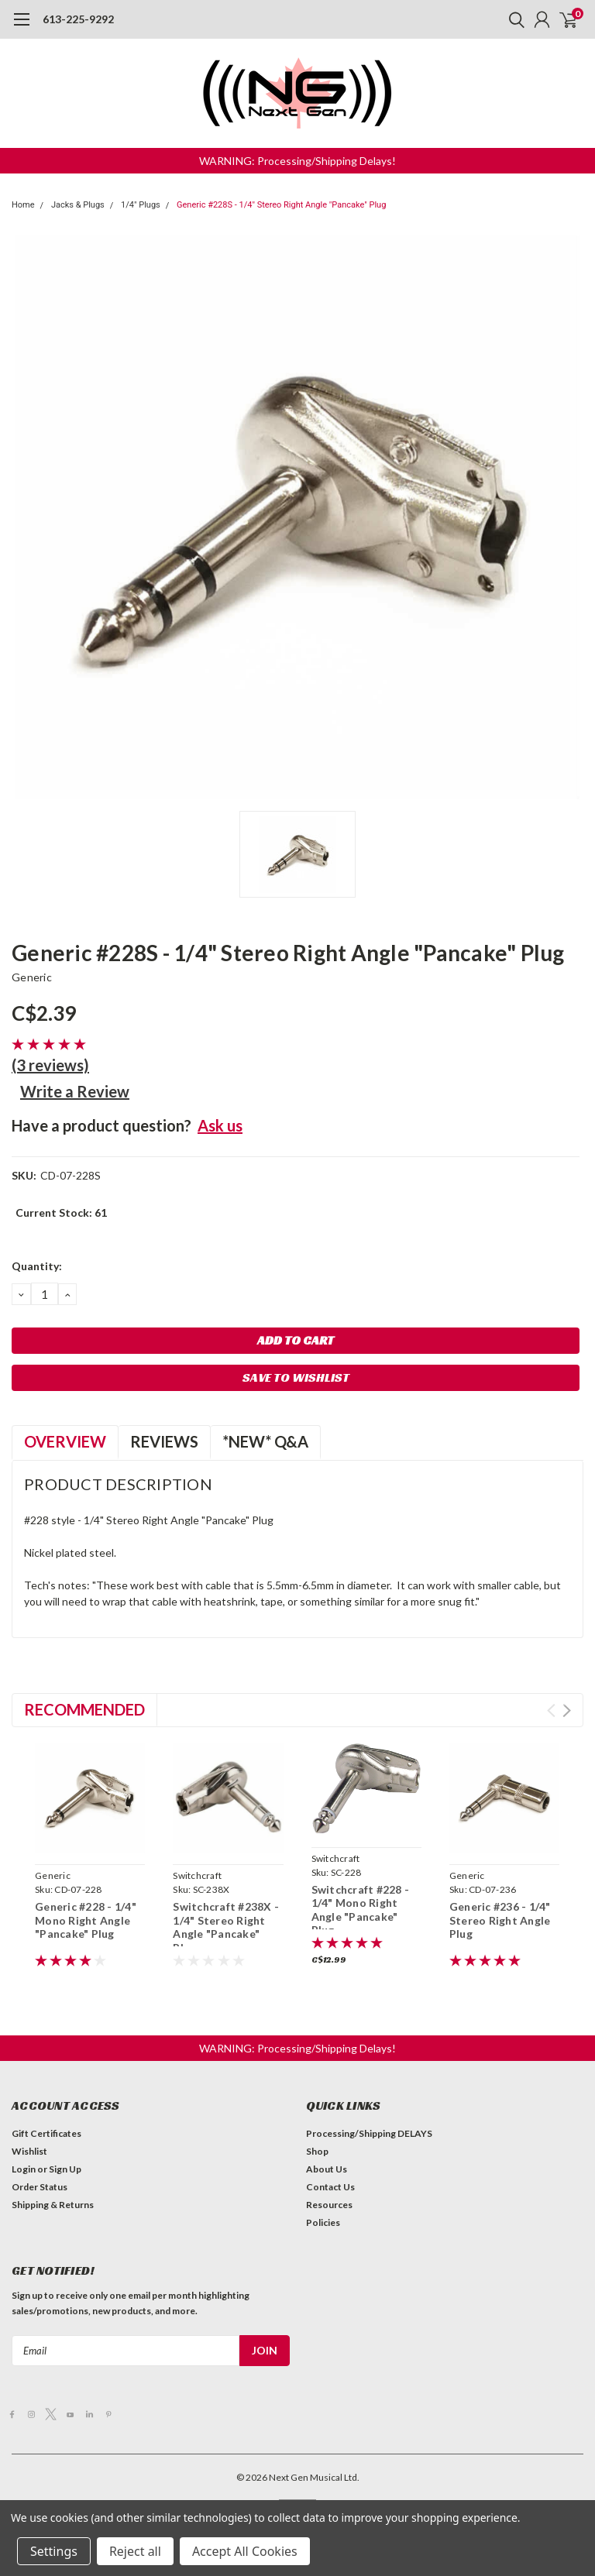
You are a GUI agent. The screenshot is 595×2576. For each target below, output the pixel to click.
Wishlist (29, 2151)
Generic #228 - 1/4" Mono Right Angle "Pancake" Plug (85, 1920)
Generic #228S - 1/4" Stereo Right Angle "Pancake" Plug (281, 205)
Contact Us (330, 2187)
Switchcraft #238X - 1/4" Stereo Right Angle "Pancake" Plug (226, 1927)
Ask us (220, 1125)
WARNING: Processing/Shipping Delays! (297, 160)
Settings (53, 2551)
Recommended (84, 1709)
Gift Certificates (46, 2133)
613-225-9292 (78, 19)
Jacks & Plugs (78, 205)
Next (567, 1710)
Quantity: (37, 1266)
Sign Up (65, 2169)
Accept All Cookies (245, 2551)
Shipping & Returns (53, 2204)
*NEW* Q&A (265, 1441)
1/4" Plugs (140, 205)
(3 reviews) (50, 1065)
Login (24, 2169)
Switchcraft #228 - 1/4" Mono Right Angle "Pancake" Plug (360, 1910)
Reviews (164, 1441)
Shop (317, 2151)
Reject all (135, 2551)
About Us (326, 2169)
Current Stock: (61, 1212)
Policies (323, 2222)
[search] (512, 19)
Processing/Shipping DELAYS (369, 2133)
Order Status (39, 2187)
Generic (32, 977)
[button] (297, 160)
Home (23, 205)
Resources (329, 2204)
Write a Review (74, 1091)
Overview (65, 1441)
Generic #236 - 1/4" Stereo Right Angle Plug (500, 1920)
